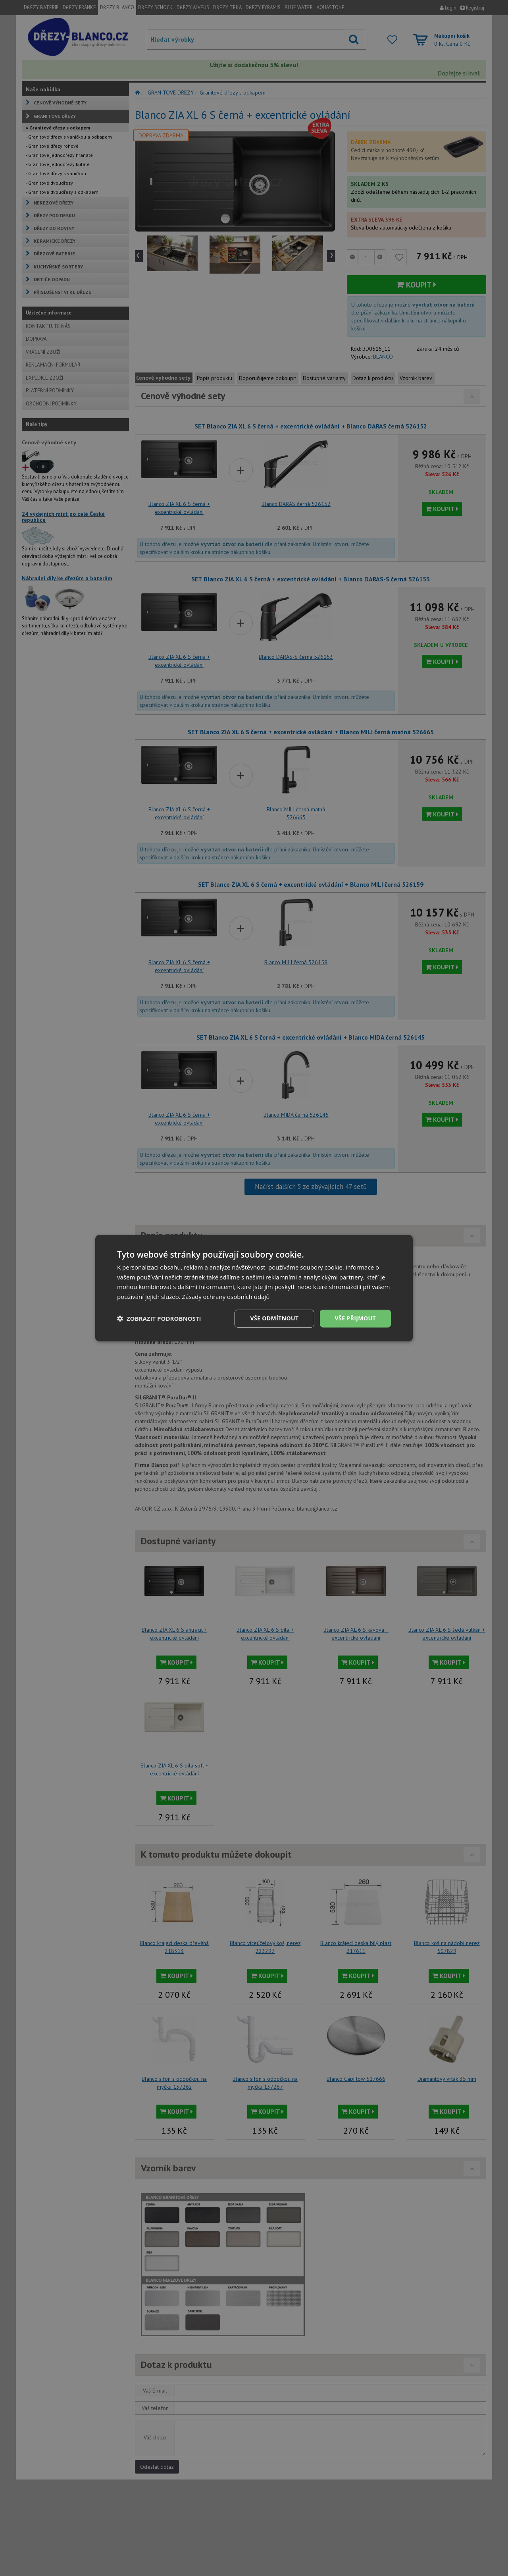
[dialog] (254, 1288)
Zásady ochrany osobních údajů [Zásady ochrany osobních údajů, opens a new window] (226, 1297)
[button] (159, 1318)
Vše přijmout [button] (355, 1318)
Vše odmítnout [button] (274, 1318)
